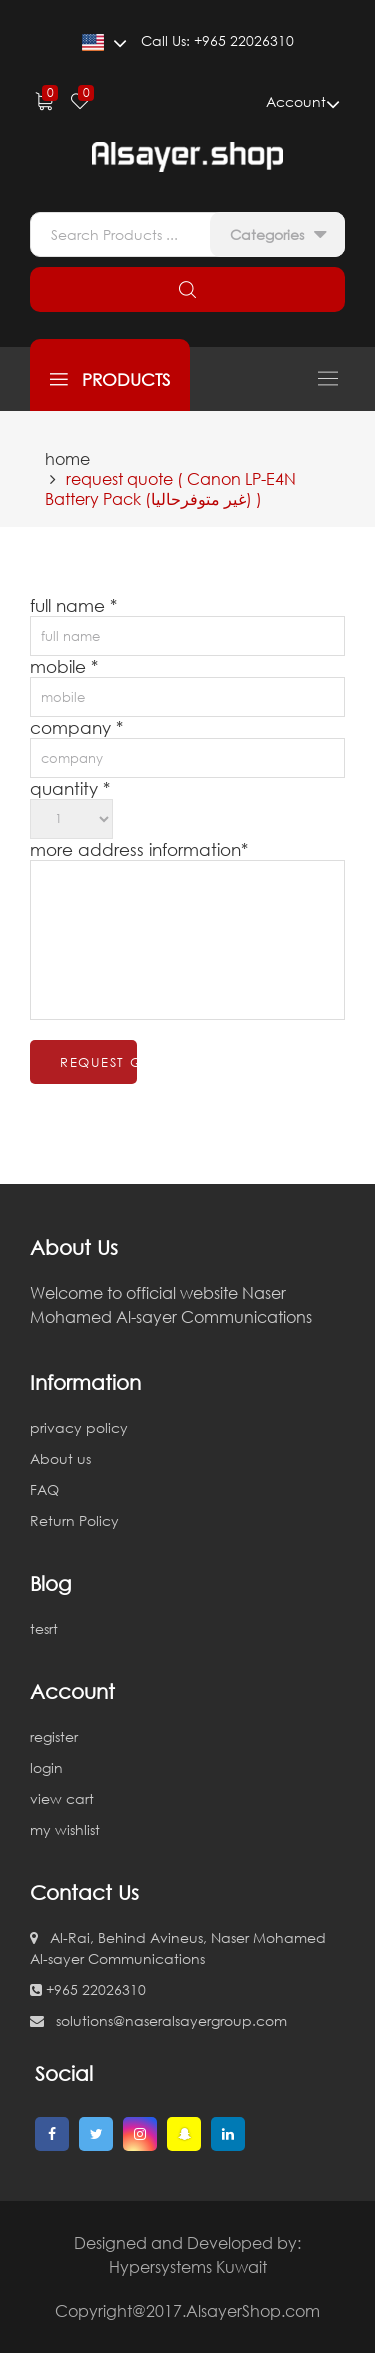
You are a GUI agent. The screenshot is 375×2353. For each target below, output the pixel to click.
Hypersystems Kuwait (188, 2267)
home (67, 459)
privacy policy (79, 1427)
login (46, 1767)
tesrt (44, 1628)
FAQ (44, 1489)
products (110, 379)
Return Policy (74, 1520)
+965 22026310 (88, 1989)
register (54, 1736)
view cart (62, 1798)
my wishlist (65, 1829)
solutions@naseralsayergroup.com (158, 2020)
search (187, 289)
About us (60, 1458)
